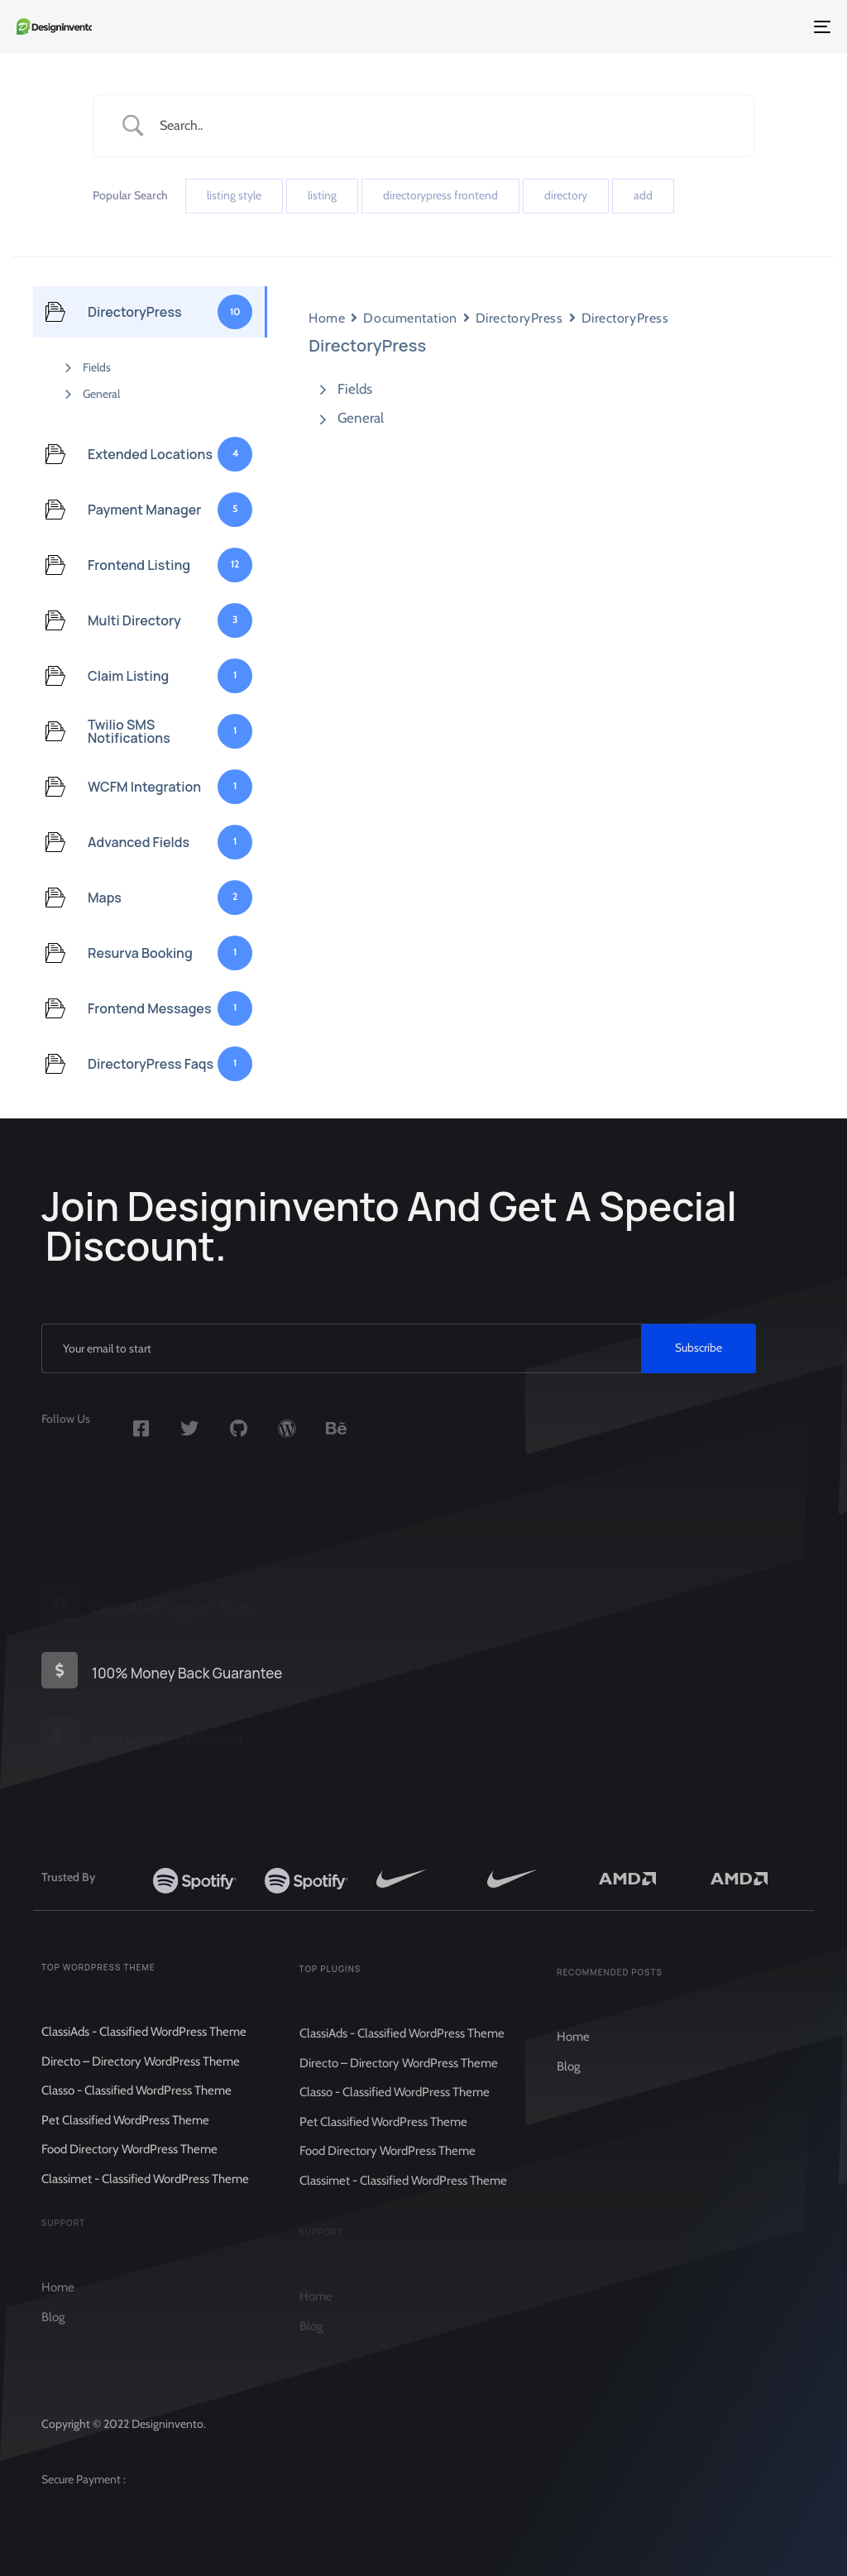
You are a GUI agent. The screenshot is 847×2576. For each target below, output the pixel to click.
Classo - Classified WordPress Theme (136, 2107)
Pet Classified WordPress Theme (125, 2135)
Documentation (410, 318)
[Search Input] (444, 125)
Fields (97, 367)
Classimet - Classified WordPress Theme (145, 2194)
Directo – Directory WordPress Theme (140, 2077)
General (101, 393)
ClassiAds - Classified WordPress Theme (143, 2048)
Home (327, 318)
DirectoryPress (519, 318)
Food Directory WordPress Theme (129, 2165)
